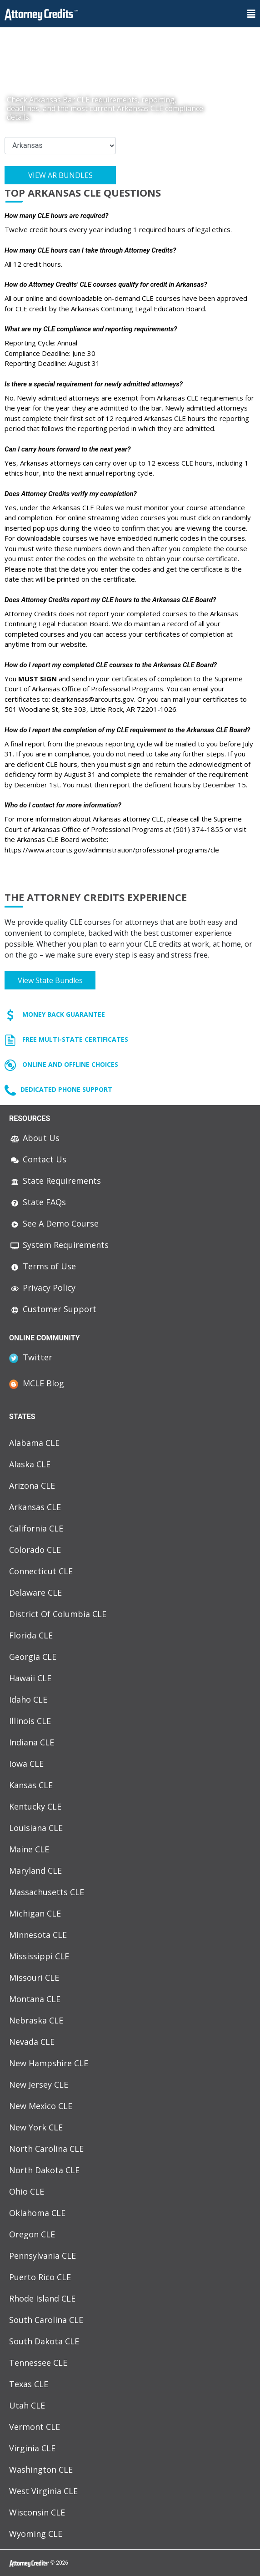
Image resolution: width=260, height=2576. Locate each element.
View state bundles (50, 980)
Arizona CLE (32, 1485)
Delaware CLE (35, 1592)
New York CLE (36, 2127)
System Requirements (59, 1244)
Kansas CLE (31, 1785)
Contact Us (37, 1159)
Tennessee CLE (38, 2362)
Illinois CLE (30, 1720)
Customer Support (52, 1308)
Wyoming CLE (35, 2533)
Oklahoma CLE (37, 2212)
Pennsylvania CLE (42, 2255)
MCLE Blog (36, 1383)
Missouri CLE (34, 1977)
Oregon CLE (32, 2234)
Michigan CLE (35, 1913)
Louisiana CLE (36, 1827)
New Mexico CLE (40, 2105)
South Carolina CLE (46, 2319)
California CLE (36, 1528)
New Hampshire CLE (48, 2063)
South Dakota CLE (44, 2341)
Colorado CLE (35, 1549)
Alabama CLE (34, 1442)
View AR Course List (60, 205)
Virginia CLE (32, 2448)
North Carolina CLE (46, 2148)
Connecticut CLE (41, 1571)
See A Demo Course (54, 1223)
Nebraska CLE (36, 2020)
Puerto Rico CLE (40, 2277)
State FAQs (37, 1202)
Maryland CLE (35, 1870)
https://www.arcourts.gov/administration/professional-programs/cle (112, 849)
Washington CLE (41, 2469)
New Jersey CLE (38, 2084)
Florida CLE (31, 1635)
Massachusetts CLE (46, 1891)
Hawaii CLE (30, 1678)
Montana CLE (34, 1998)
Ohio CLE (26, 2191)
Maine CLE (29, 1849)
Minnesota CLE (38, 1934)
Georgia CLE (32, 1656)
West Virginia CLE (43, 2490)
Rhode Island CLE (42, 2298)
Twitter (30, 1357)
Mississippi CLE (39, 1956)
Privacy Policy (42, 1287)
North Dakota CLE (44, 2170)
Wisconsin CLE (37, 2512)
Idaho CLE (28, 1699)
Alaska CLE (29, 1464)
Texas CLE (28, 2383)
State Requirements (55, 1180)
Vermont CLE (34, 2426)
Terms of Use (42, 1266)
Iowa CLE (26, 1763)
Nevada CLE (32, 2041)
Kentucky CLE (35, 1806)
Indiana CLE (31, 1742)
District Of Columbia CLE (57, 1613)
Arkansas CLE (35, 1506)
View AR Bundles (60, 175)
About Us (34, 1137)
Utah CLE (27, 2405)
